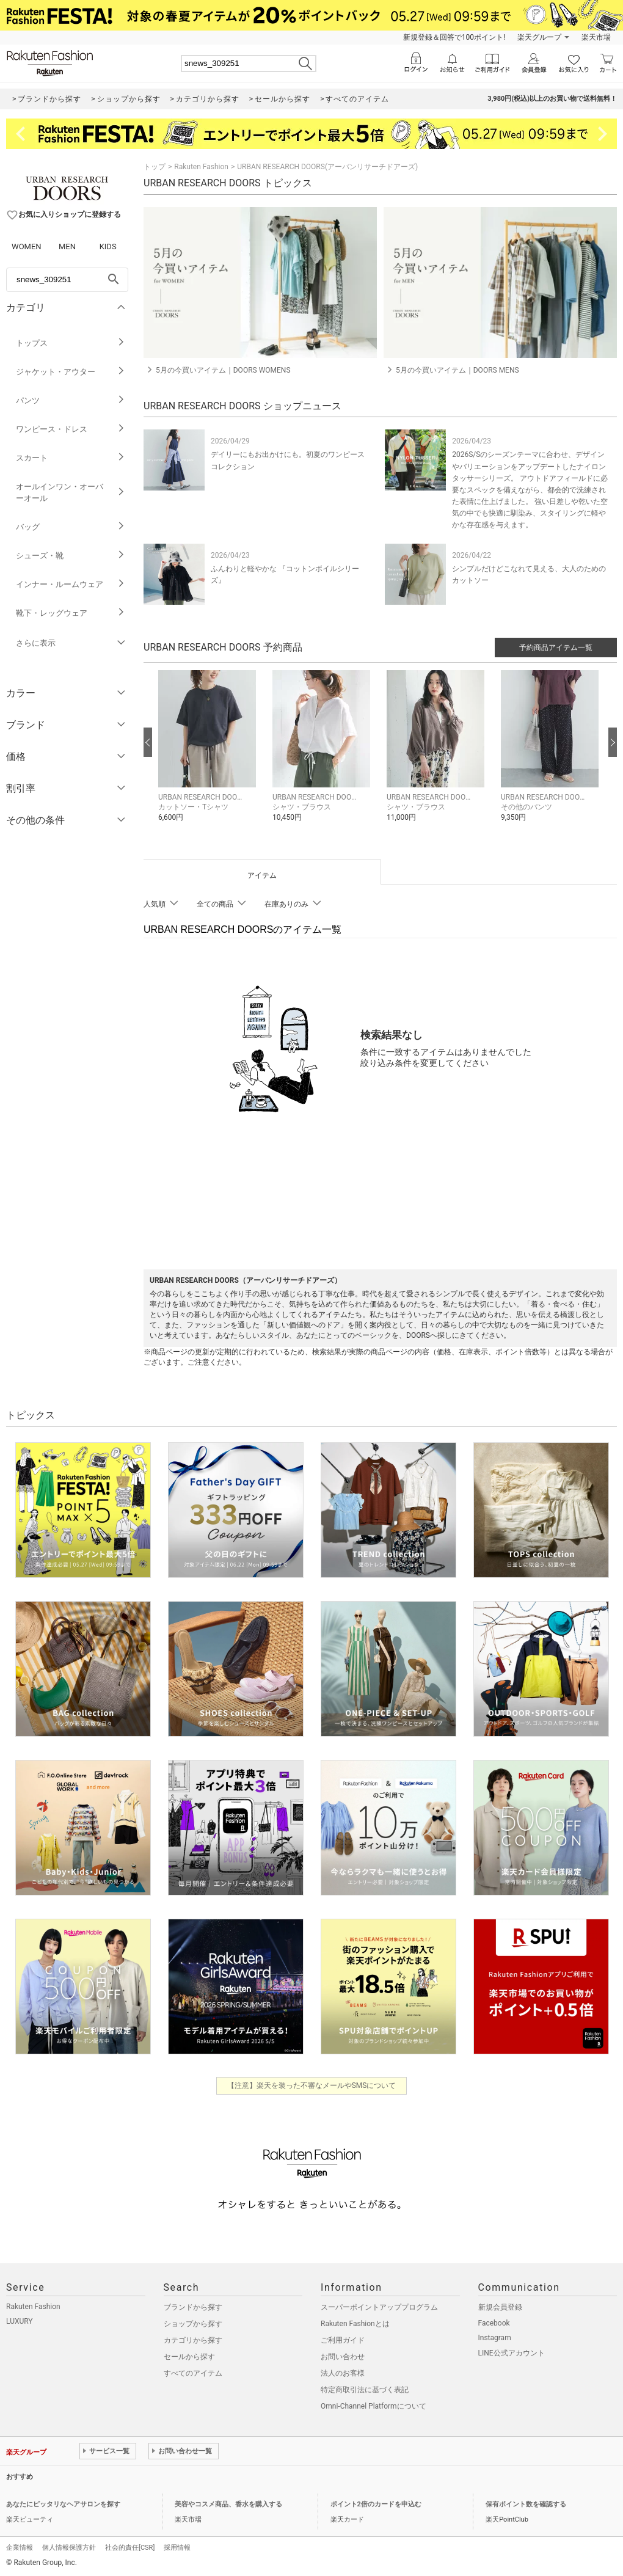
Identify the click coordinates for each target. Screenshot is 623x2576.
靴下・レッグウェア (70, 613)
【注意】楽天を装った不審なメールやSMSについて (311, 2085)
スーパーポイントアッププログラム (379, 2307)
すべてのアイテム (193, 2373)
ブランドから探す (193, 2307)
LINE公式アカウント (511, 2353)
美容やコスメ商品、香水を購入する (228, 2504)
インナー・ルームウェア (70, 584)
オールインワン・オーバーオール (70, 492)
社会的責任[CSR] (130, 2548)
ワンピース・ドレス (70, 429)
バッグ (70, 527)
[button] (209, 755)
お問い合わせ (343, 2356)
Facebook (494, 2323)
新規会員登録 (500, 2307)
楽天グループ (539, 37)
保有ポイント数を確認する (526, 2504)
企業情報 (19, 2548)
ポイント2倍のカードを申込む (375, 2504)
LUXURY (19, 2321)
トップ (155, 166)
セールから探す (189, 2356)
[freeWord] (67, 280)
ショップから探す (193, 2323)
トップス (70, 343)
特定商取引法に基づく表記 (365, 2389)
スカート (70, 458)
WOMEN (27, 246)
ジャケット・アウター (70, 372)
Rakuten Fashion (201, 166)
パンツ (70, 400)
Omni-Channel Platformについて (373, 2406)
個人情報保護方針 (69, 2548)
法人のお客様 (343, 2373)
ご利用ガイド (343, 2340)
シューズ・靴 (70, 555)
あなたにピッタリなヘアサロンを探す (63, 2504)
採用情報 (177, 2548)
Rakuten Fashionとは (355, 2323)
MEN (67, 246)
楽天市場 (596, 37)
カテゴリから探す (193, 2340)
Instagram (494, 2337)
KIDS (108, 246)
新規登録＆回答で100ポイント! (454, 37)
